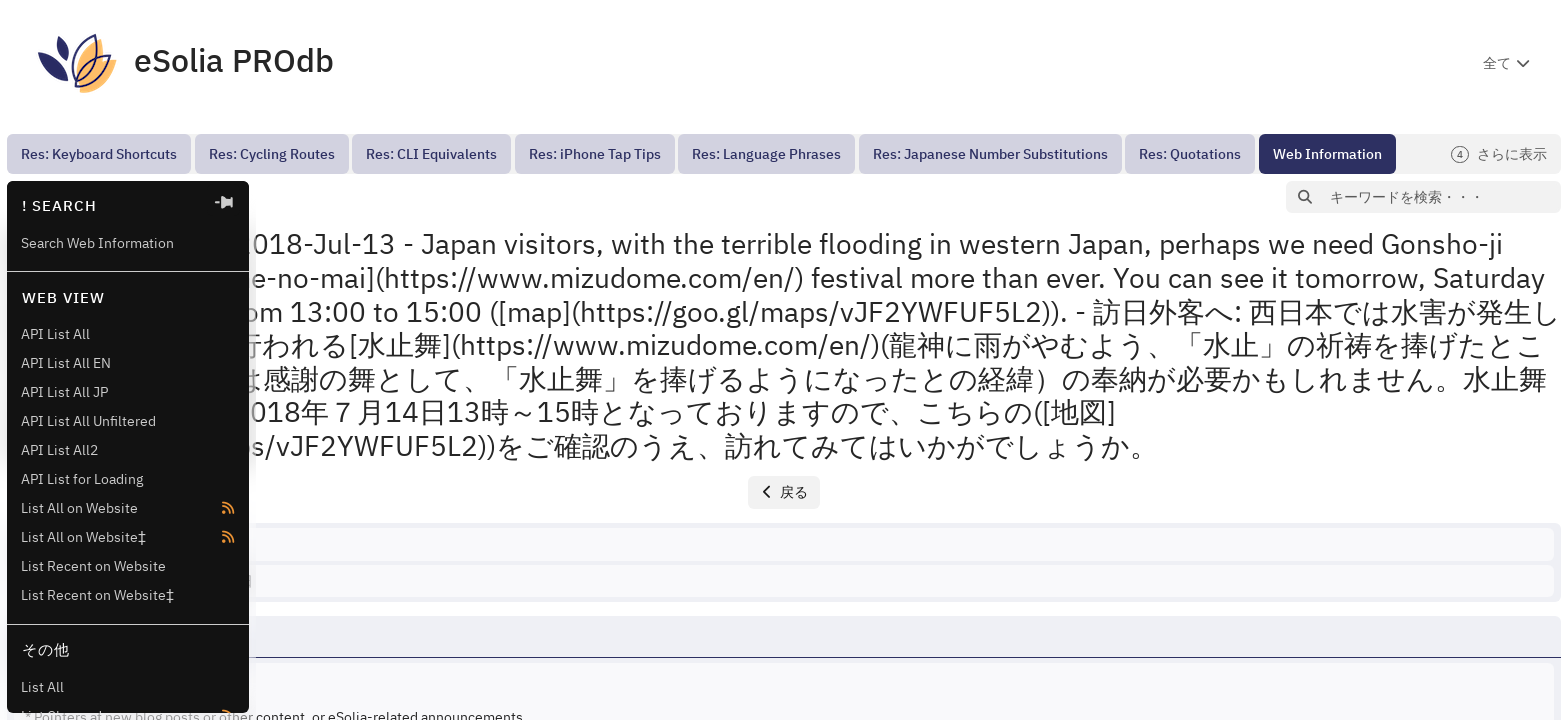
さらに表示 (1499, 154)
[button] (291, 197)
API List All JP (64, 392)
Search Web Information (97, 243)
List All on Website (79, 508)
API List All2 (59, 450)
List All (42, 687)
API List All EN (66, 363)
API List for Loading (82, 479)
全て (1497, 63)
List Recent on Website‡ (97, 595)
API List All (55, 334)
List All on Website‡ (83, 537)
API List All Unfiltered (88, 421)
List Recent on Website (93, 566)
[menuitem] (99, 154)
